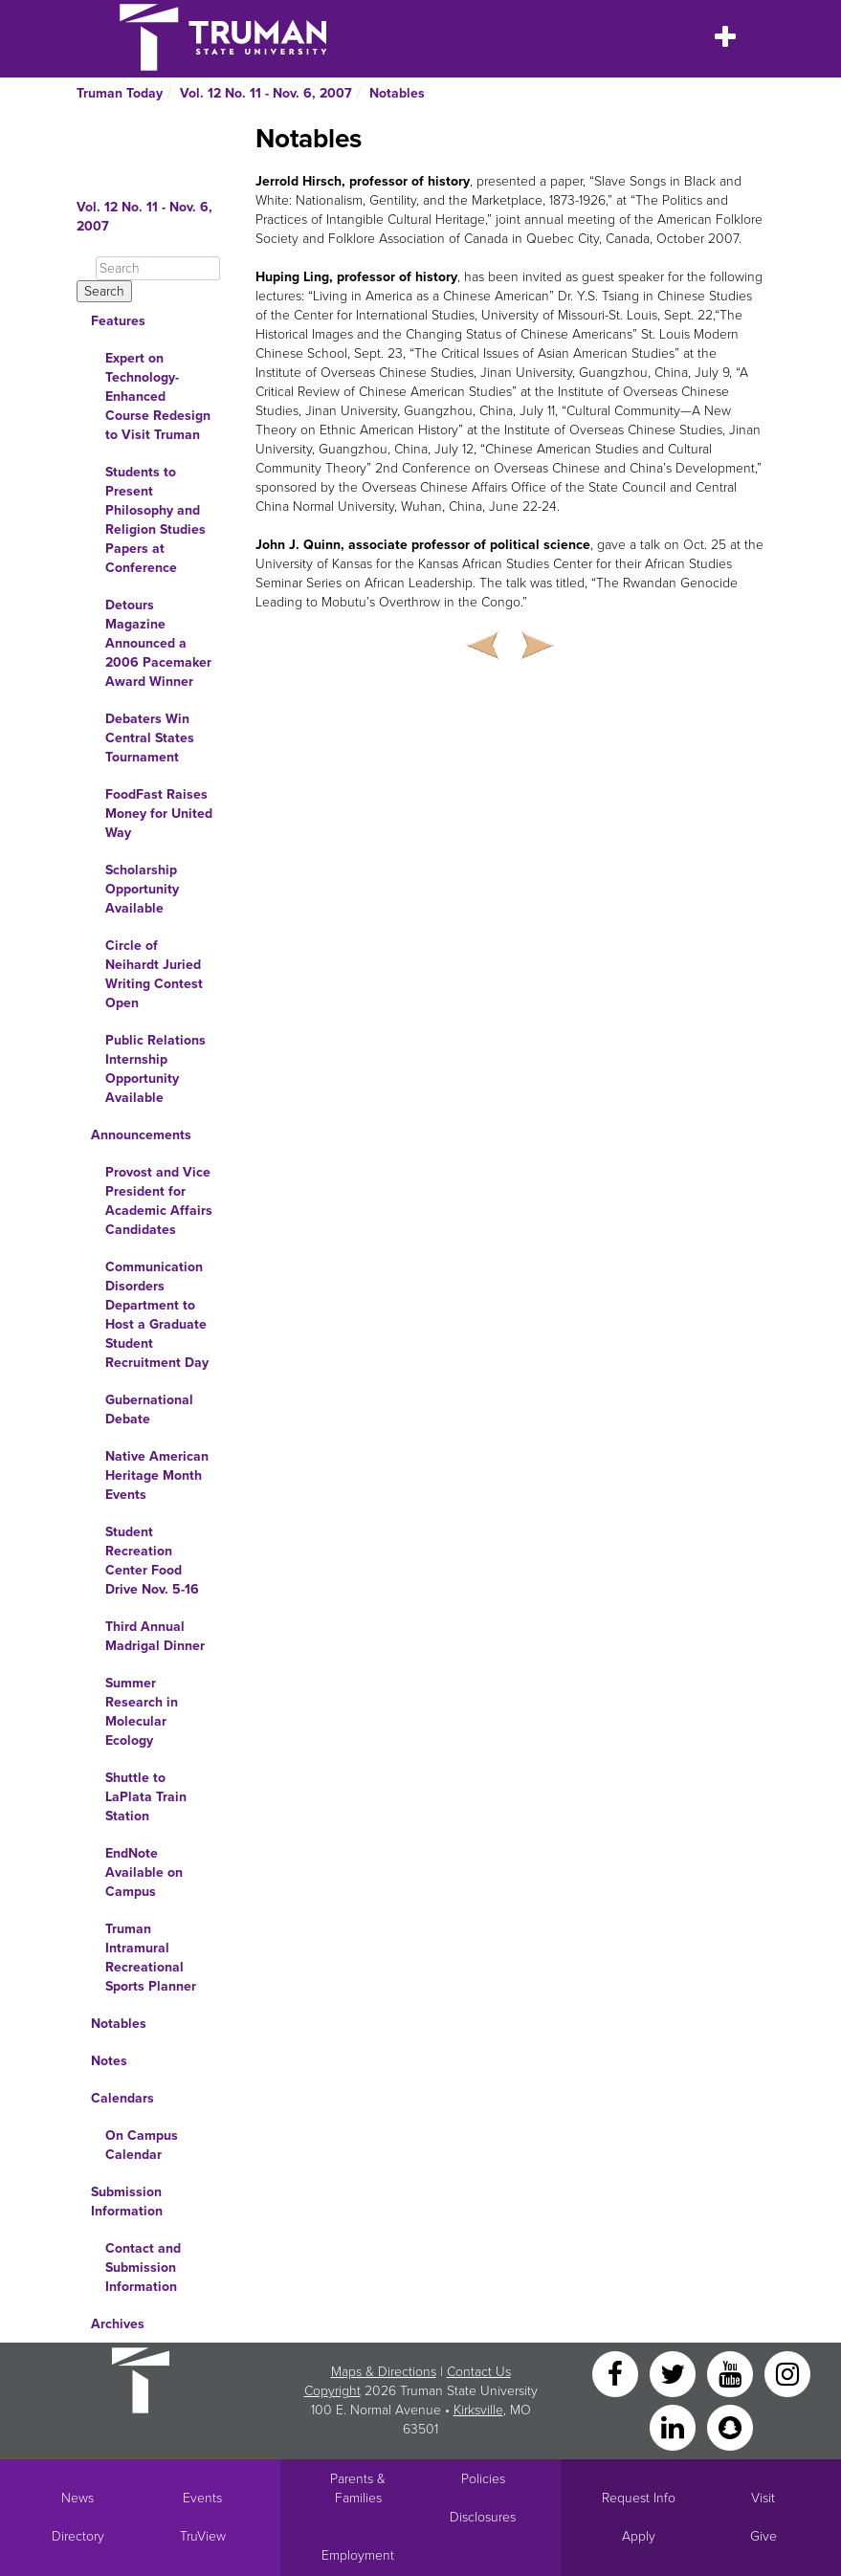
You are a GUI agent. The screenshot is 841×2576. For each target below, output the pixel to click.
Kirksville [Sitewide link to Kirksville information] (478, 2410)
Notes (109, 2061)
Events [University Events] (202, 2498)
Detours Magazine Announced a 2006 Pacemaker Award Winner (158, 643)
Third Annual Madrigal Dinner (155, 1636)
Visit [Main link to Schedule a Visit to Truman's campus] (763, 2498)
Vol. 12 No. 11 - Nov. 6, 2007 (266, 93)
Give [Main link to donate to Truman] (763, 2536)
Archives (117, 2324)
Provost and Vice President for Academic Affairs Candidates (158, 1201)
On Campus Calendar (141, 2145)
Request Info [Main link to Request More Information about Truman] (638, 2498)
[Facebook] (617, 2373)
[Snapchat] (730, 2426)
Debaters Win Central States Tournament (149, 738)
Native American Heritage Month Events (157, 1475)
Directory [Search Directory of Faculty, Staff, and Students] (78, 2536)
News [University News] (77, 2498)
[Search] (158, 268)
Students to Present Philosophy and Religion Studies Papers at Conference (155, 520)
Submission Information (127, 2201)
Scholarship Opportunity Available (142, 889)
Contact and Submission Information (143, 2267)
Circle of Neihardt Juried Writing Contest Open (154, 974)
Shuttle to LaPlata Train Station (146, 1797)
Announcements (141, 1135)
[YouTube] (732, 2373)
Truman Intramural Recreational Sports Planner (150, 1957)
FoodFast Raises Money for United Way (158, 813)
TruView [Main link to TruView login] (203, 2536)
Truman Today (120, 93)
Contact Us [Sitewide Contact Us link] (479, 2372)
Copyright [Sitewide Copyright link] (332, 2391)
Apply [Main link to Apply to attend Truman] (638, 2536)
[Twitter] (674, 2373)
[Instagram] (787, 2373)
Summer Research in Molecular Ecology (141, 1712)
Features (118, 321)
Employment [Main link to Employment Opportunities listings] (357, 2555)
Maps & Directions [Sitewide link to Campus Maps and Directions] (383, 2372)
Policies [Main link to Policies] (483, 2479)
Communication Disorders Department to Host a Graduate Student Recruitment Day (157, 1315)
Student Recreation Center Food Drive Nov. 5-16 (152, 1560)
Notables (397, 93)
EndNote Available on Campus (144, 1872)
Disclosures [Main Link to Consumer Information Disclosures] (483, 2517)
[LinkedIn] (674, 2426)
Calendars (122, 2098)
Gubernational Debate (149, 1409)
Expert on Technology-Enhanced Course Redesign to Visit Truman (157, 396)
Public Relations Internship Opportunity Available (155, 1069)
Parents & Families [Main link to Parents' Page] (358, 2488)
